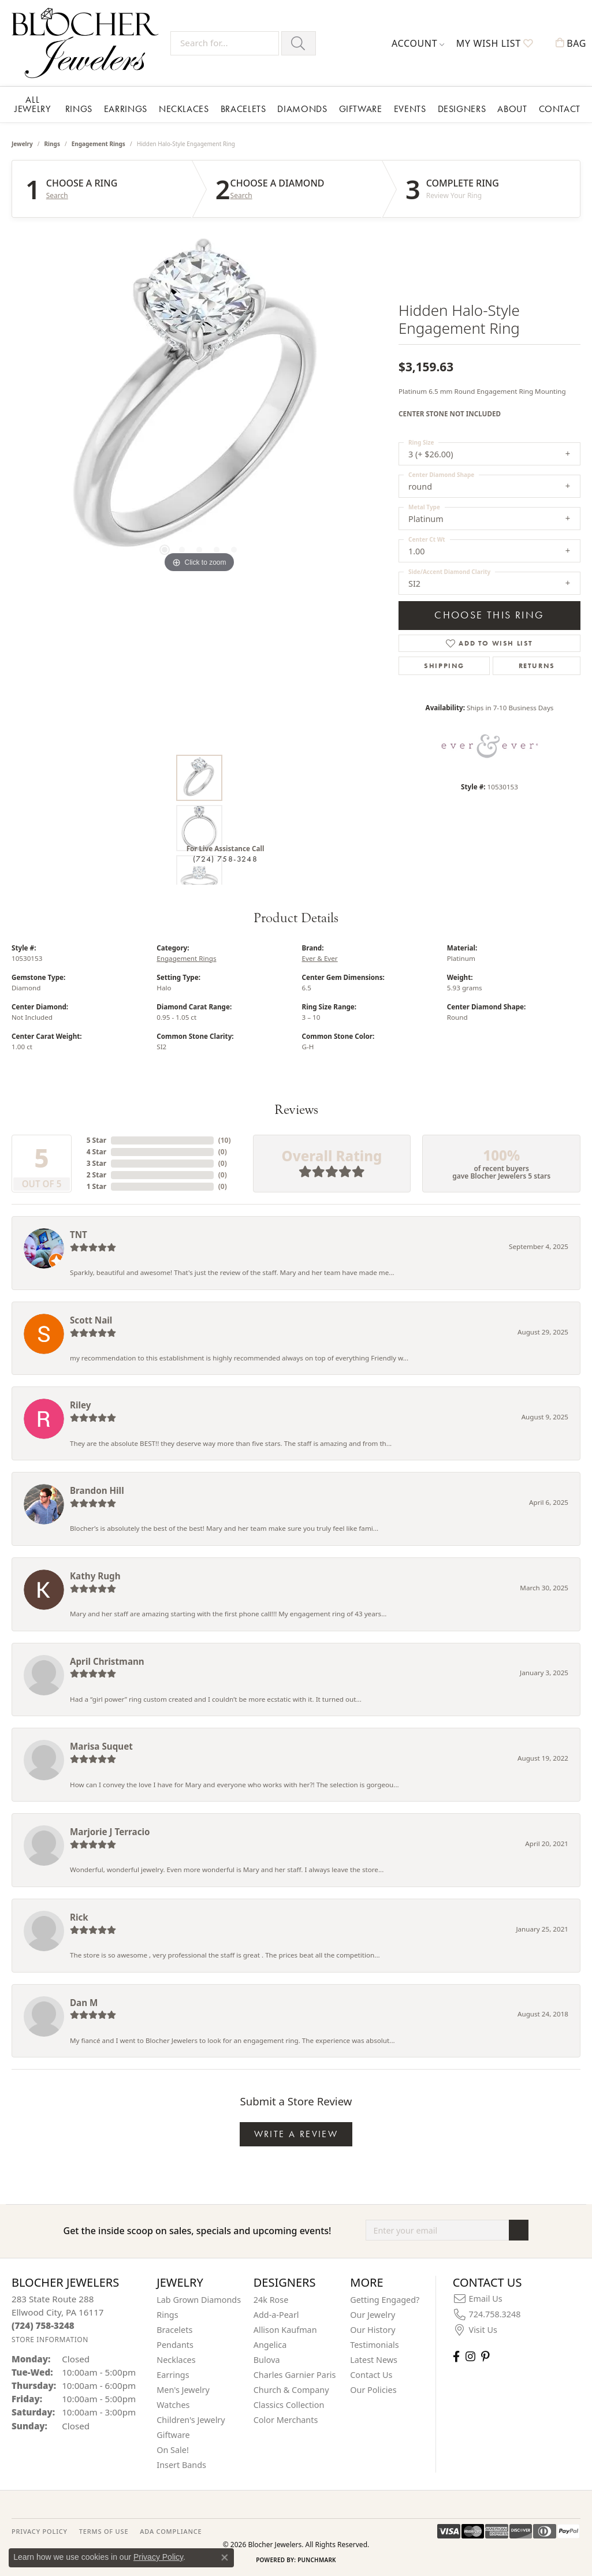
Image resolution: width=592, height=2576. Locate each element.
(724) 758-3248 (225, 858)
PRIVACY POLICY (40, 2531)
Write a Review (296, 2134)
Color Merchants (286, 2419)
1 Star (96, 1186)
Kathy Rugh (95, 1576)
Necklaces (184, 109)
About (512, 109)
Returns (537, 665)
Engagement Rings (98, 144)
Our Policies (373, 2389)
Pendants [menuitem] (175, 2344)
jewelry (22, 144)
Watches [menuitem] (173, 2404)
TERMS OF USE (103, 2531)
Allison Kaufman (285, 2329)
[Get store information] (50, 2339)
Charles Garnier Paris (295, 2374)
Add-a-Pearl (276, 2314)
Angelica (270, 2344)
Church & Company (291, 2389)
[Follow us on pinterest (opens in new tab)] (485, 2356)
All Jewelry (32, 104)
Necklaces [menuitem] (176, 2359)
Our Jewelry (372, 2314)
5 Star (96, 1140)
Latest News (373, 2359)
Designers (462, 109)
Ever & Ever (320, 958)
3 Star (96, 1163)
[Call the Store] (43, 2325)
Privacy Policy (158, 2557)
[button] (418, 43)
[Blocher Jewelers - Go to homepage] (88, 43)
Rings (78, 109)
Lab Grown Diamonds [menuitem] (199, 2299)
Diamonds (302, 109)
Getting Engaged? (384, 2299)
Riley (80, 1405)
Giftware (360, 109)
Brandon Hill (97, 1490)
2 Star (96, 1175)
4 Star (96, 1152)
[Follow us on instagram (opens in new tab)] (470, 2356)
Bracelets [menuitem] (174, 2329)
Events (410, 109)
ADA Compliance (171, 2531)
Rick (79, 1917)
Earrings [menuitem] (173, 2374)
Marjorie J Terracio (110, 1831)
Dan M (84, 2002)
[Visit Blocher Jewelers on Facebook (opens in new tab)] (456, 2356)
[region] (199, 402)
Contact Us (371, 2374)
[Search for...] (224, 43)
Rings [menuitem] (167, 2314)
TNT (78, 1234)
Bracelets (243, 109)
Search (57, 196)
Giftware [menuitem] (173, 2434)
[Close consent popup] (224, 2557)
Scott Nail (91, 1320)
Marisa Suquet (101, 1746)
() (224, 1140)
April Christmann (107, 1661)
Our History (372, 2329)
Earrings (125, 109)
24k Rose (271, 2299)
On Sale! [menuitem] (173, 2449)
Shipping (444, 665)
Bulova (267, 2359)
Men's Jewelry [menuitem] (183, 2389)
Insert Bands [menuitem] (181, 2464)
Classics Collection (289, 2404)
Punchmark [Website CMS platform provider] (316, 2560)
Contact (559, 109)
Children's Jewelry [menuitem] (191, 2419)
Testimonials (374, 2344)
